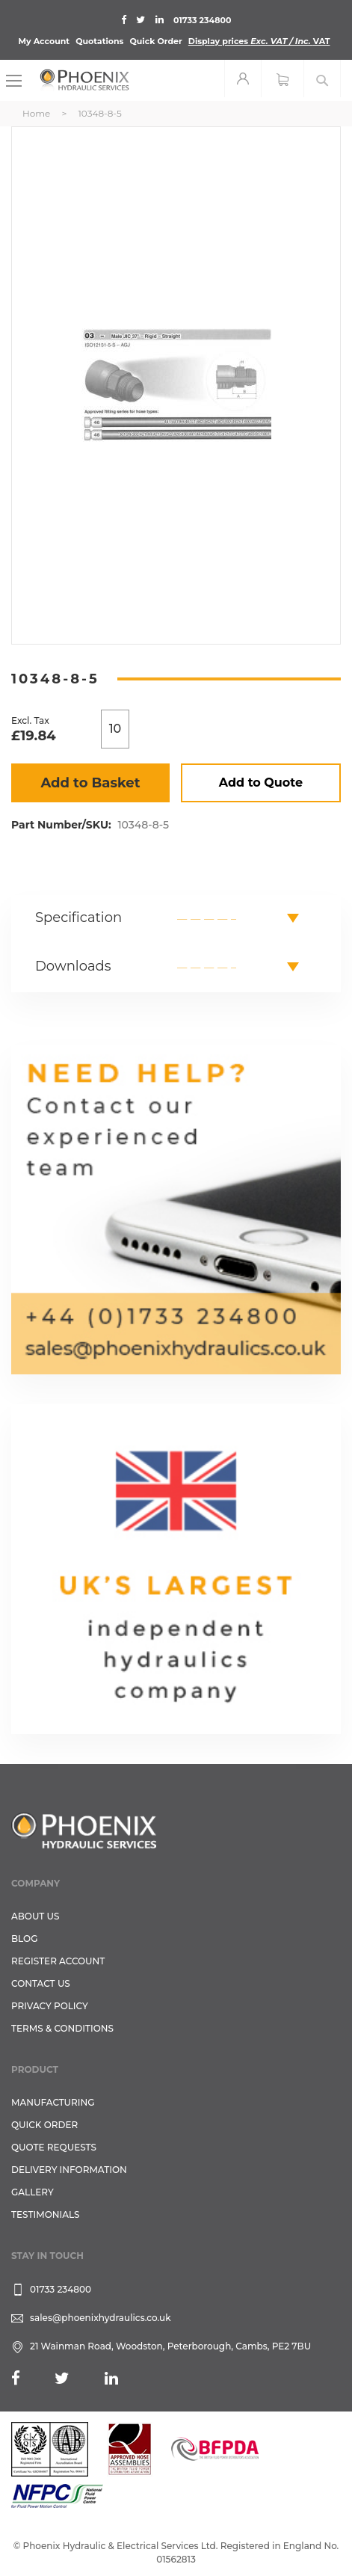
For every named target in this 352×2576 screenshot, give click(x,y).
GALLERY (32, 2192)
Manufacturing (53, 2102)
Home (36, 113)
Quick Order (156, 41)
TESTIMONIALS (45, 2214)
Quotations (99, 41)
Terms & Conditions (62, 2028)
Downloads (73, 966)
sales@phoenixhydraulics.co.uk (100, 2317)
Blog (24, 1938)
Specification (78, 917)
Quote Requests (53, 2147)
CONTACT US (40, 1983)
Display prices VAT (259, 41)
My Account (44, 41)
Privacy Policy (49, 2005)
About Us (35, 1916)
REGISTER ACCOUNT (58, 1961)
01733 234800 (202, 20)
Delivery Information (69, 2169)
